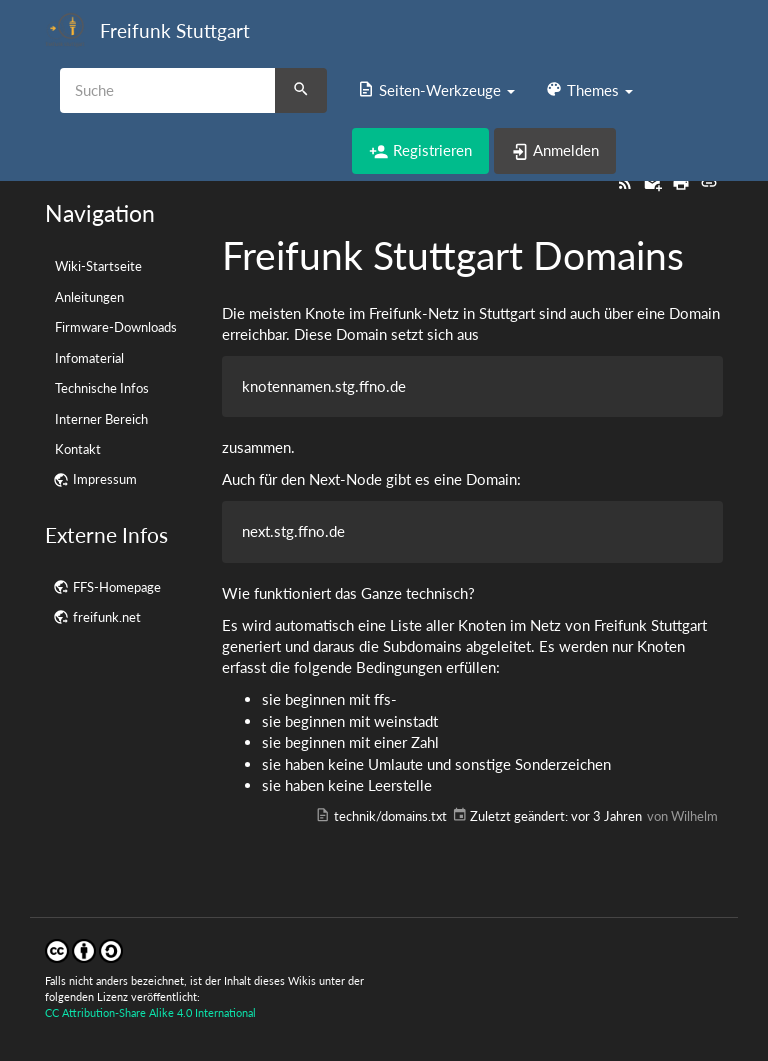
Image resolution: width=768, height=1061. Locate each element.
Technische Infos (102, 388)
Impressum (105, 479)
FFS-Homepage (117, 587)
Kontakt (78, 449)
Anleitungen (89, 297)
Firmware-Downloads (116, 327)
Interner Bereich (101, 419)
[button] (436, 90)
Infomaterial (89, 358)
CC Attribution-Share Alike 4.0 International (150, 1012)
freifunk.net (107, 617)
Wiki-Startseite (98, 266)
